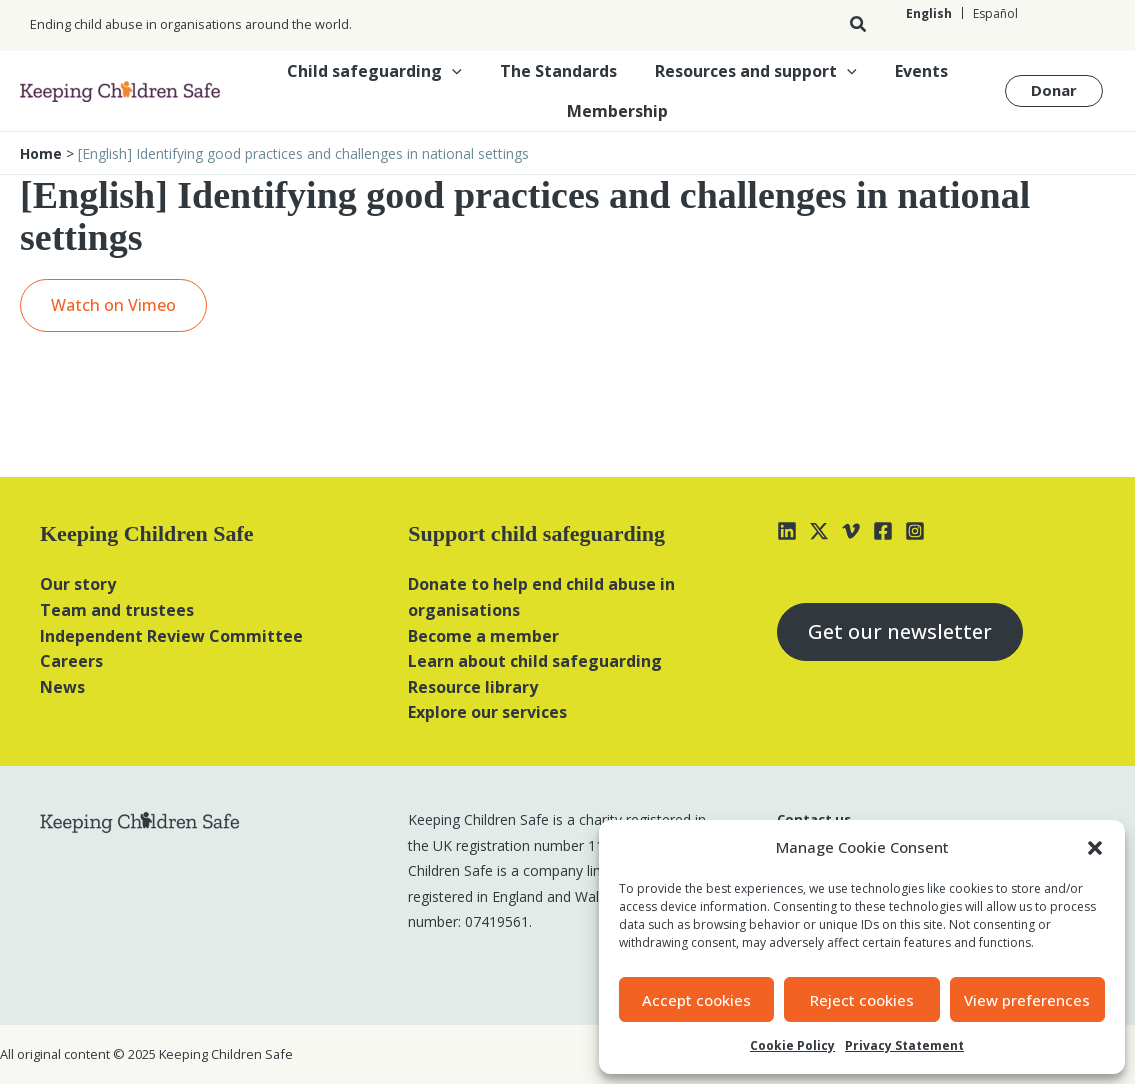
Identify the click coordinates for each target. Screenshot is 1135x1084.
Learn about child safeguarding (535, 661)
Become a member (483, 636)
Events (912, 71)
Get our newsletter (900, 631)
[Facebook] (883, 531)
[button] (1095, 848)
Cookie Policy (792, 1045)
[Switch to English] (929, 13)
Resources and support (753, 71)
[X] (819, 531)
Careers (71, 661)
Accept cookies (696, 1000)
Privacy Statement (904, 1045)
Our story (78, 584)
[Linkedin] (787, 531)
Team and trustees (117, 610)
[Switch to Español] (995, 13)
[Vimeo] (851, 531)
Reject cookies (862, 1000)
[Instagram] (915, 531)
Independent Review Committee (171, 636)
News (62, 687)
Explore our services (487, 712)
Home (41, 153)
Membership (617, 111)
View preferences (1027, 1000)
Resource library (473, 687)
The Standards (561, 71)
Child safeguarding (383, 71)
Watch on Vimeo (113, 305)
